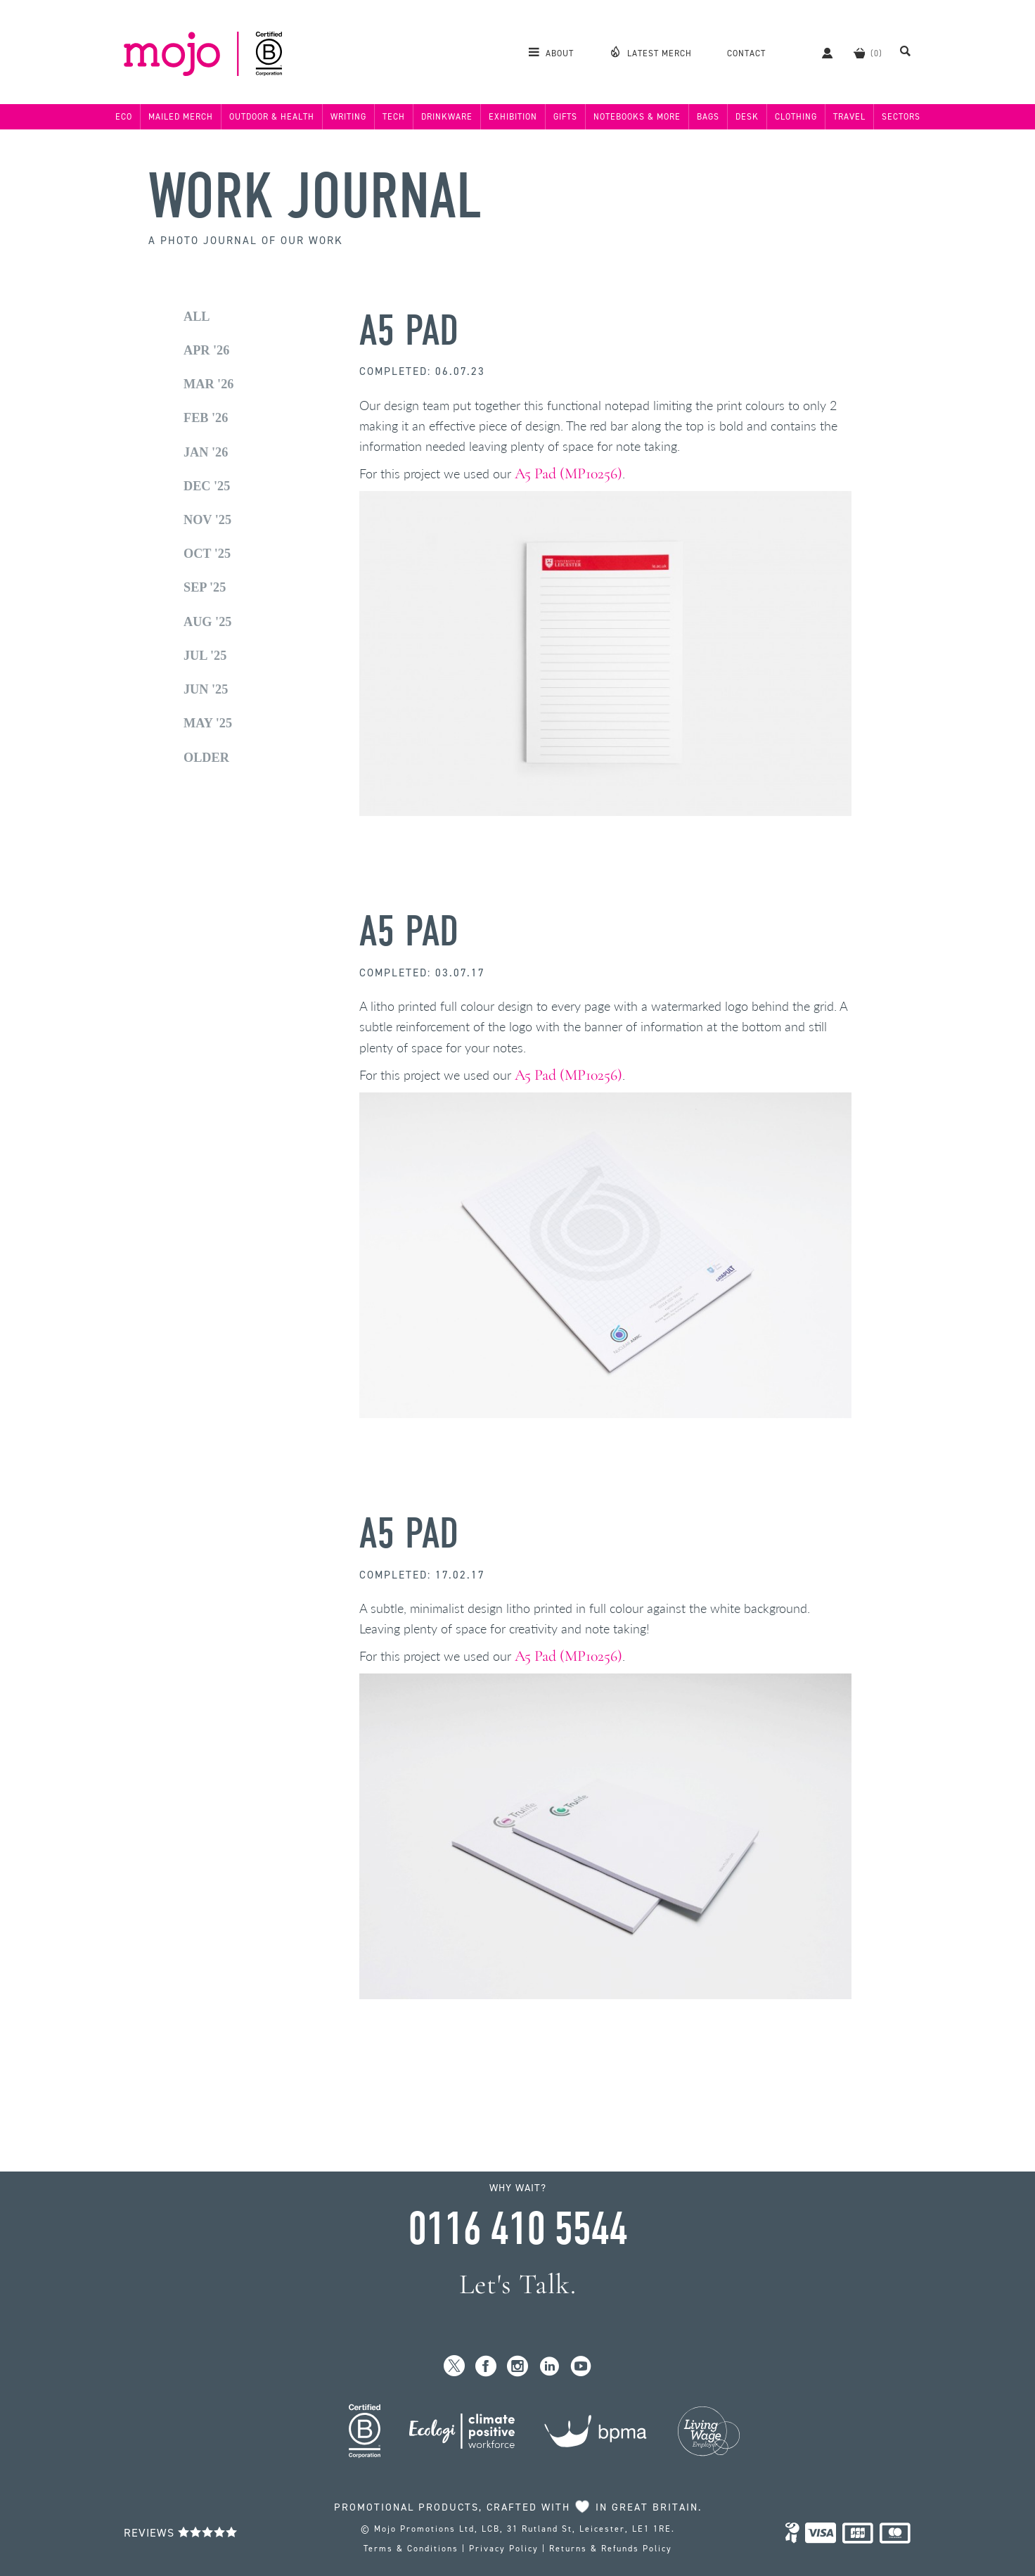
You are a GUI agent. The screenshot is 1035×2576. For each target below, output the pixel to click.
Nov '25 (207, 520)
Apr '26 (206, 350)
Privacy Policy (504, 2548)
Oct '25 (207, 554)
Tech (393, 116)
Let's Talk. (518, 2284)
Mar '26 (208, 384)
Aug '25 (207, 622)
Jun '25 (206, 689)
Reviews (181, 2532)
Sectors (901, 116)
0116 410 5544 (517, 2229)
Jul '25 (205, 656)
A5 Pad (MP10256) (568, 473)
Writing (348, 116)
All (197, 317)
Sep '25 (205, 587)
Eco (123, 116)
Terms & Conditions (411, 2548)
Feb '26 (206, 418)
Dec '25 (207, 486)
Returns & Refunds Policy (610, 2548)
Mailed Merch (180, 116)
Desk (747, 116)
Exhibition (513, 116)
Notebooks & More (637, 116)
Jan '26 (206, 452)
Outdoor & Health (271, 116)
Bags (708, 116)
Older (206, 758)
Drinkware (446, 116)
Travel (849, 116)
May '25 (208, 723)
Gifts (565, 116)
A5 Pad (408, 331)
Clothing (796, 116)
